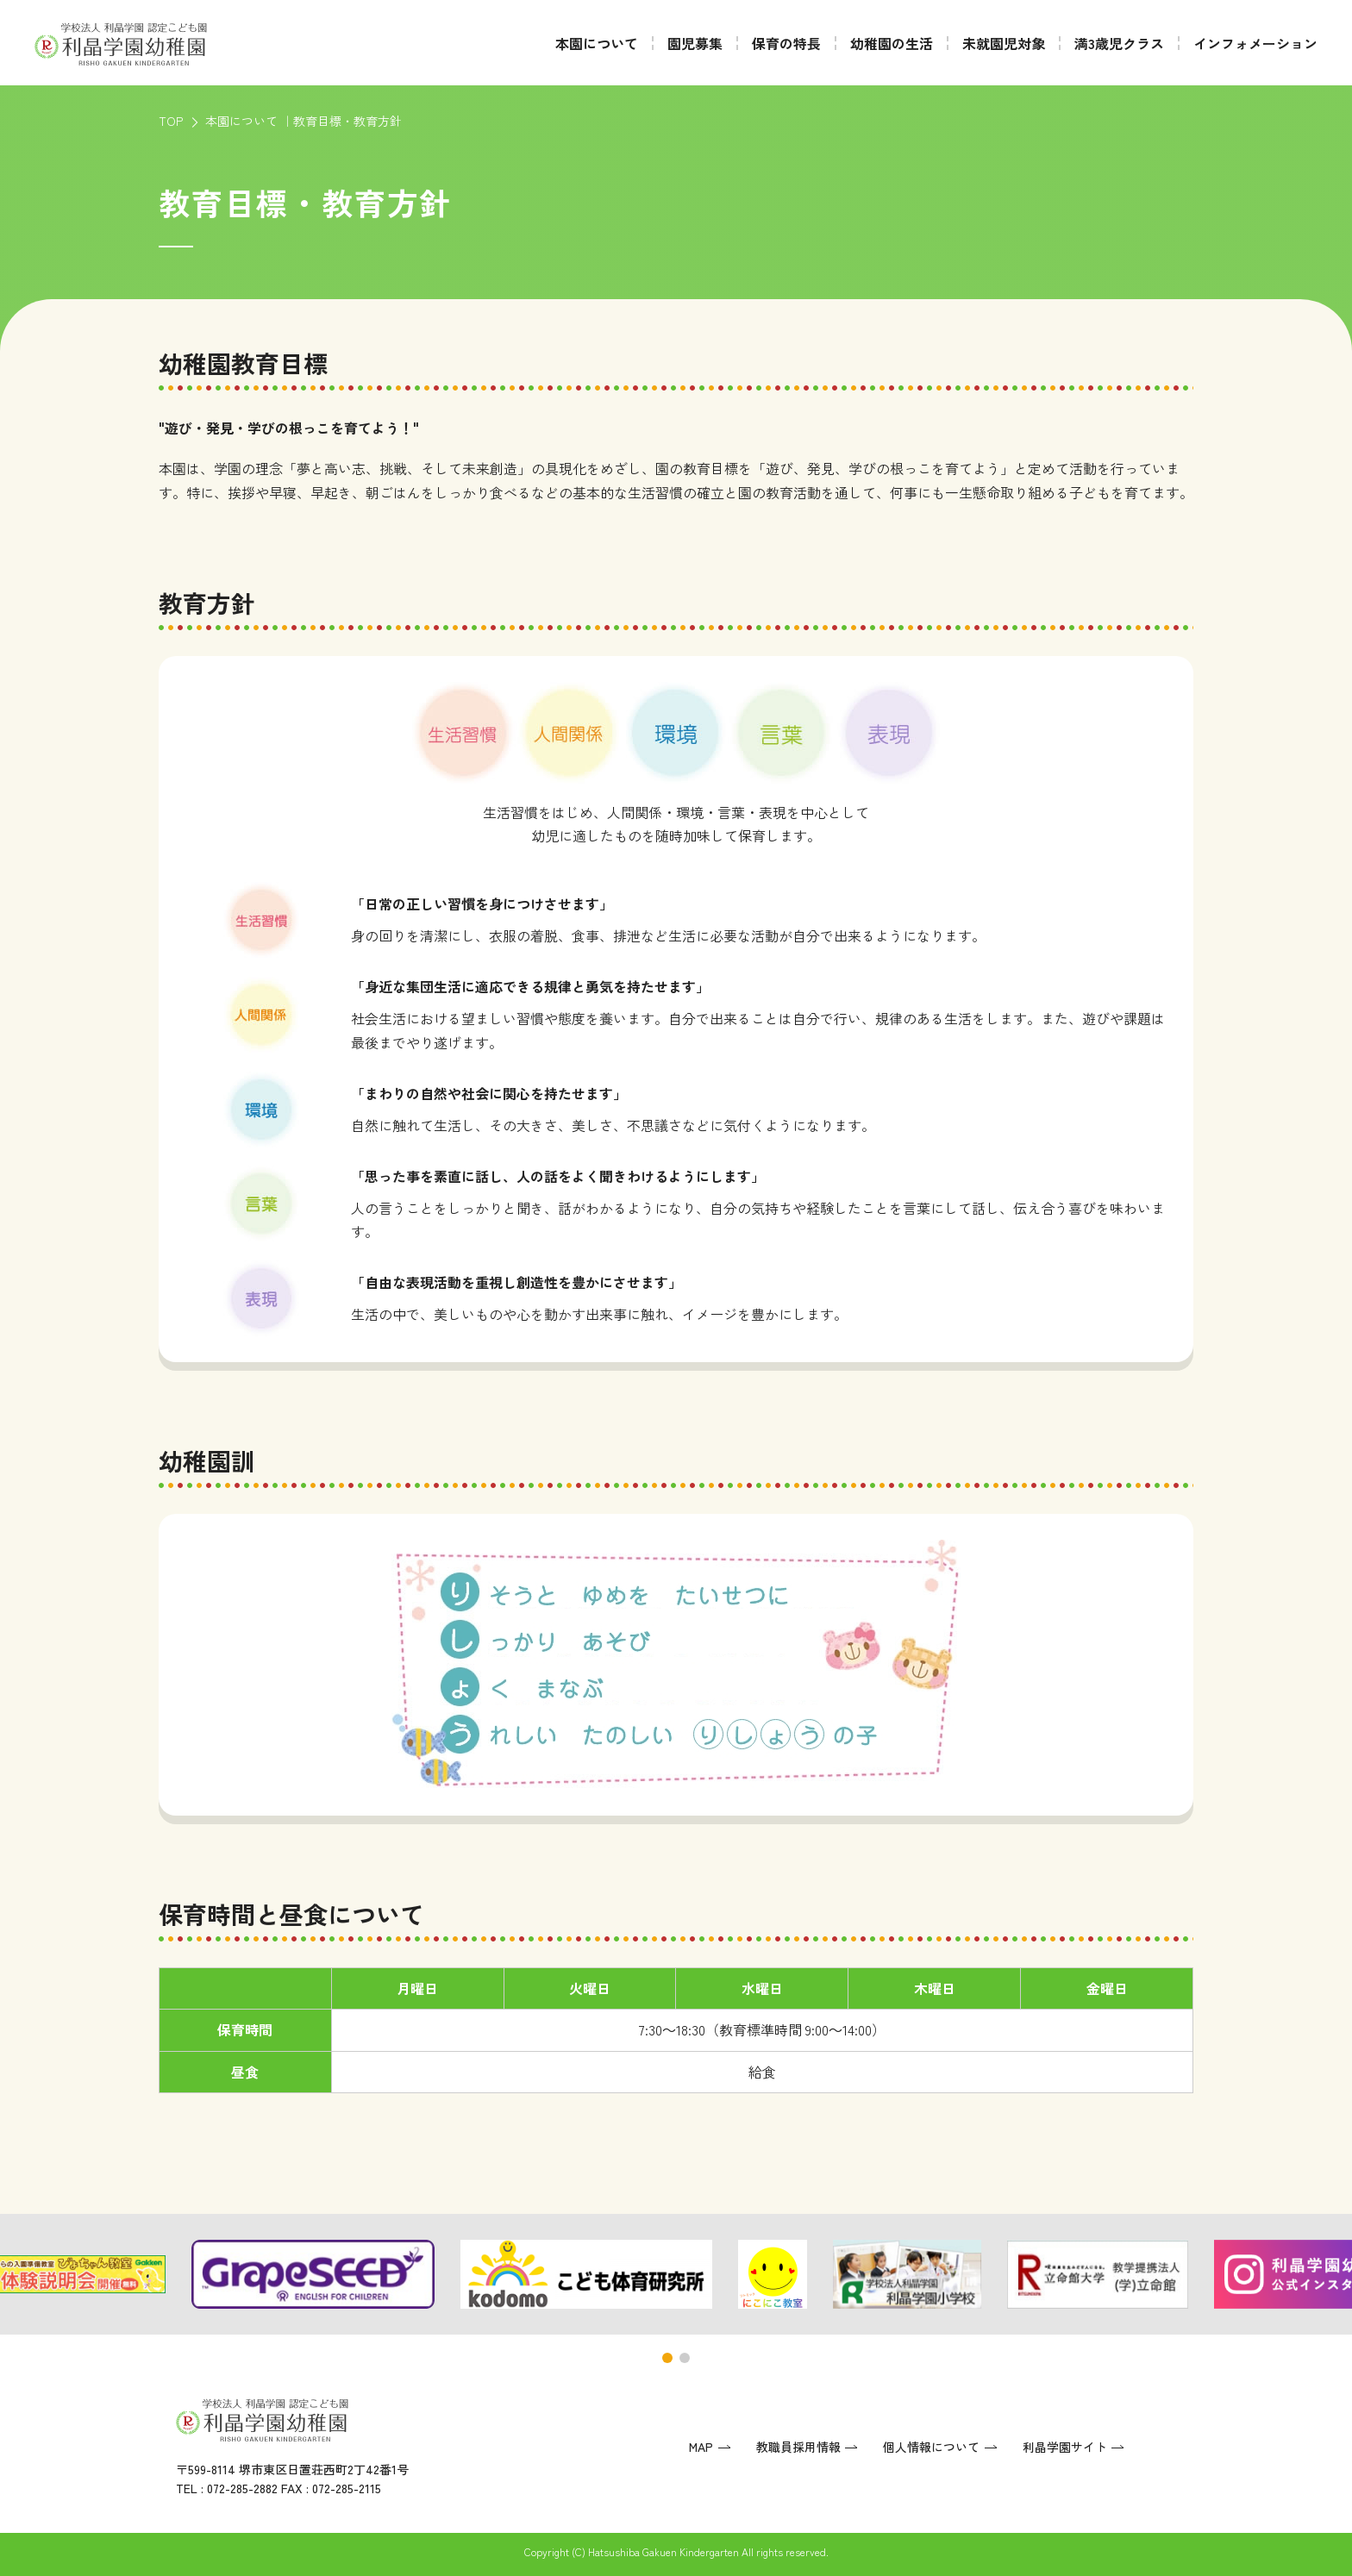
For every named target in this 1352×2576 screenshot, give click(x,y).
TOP (171, 120)
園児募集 (695, 43)
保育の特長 (786, 43)
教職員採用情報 (798, 2447)
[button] (667, 2358)
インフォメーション (1255, 43)
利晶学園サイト (1065, 2447)
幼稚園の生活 (891, 43)
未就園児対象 (1003, 43)
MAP (701, 2447)
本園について (596, 43)
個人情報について (931, 2447)
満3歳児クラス (1119, 43)
